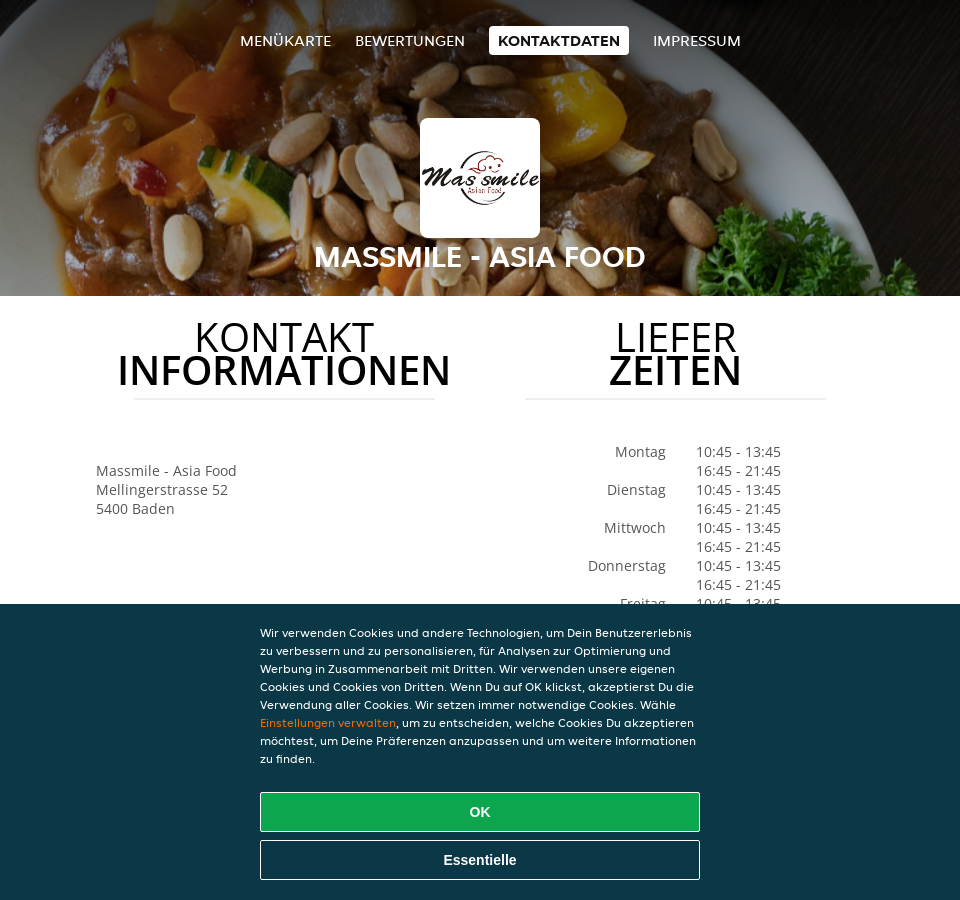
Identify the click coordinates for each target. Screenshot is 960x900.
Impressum (697, 40)
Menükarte (285, 40)
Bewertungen (410, 40)
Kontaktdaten (559, 40)
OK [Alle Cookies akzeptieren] (480, 812)
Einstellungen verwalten (328, 722)
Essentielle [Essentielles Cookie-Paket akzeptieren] (479, 860)
